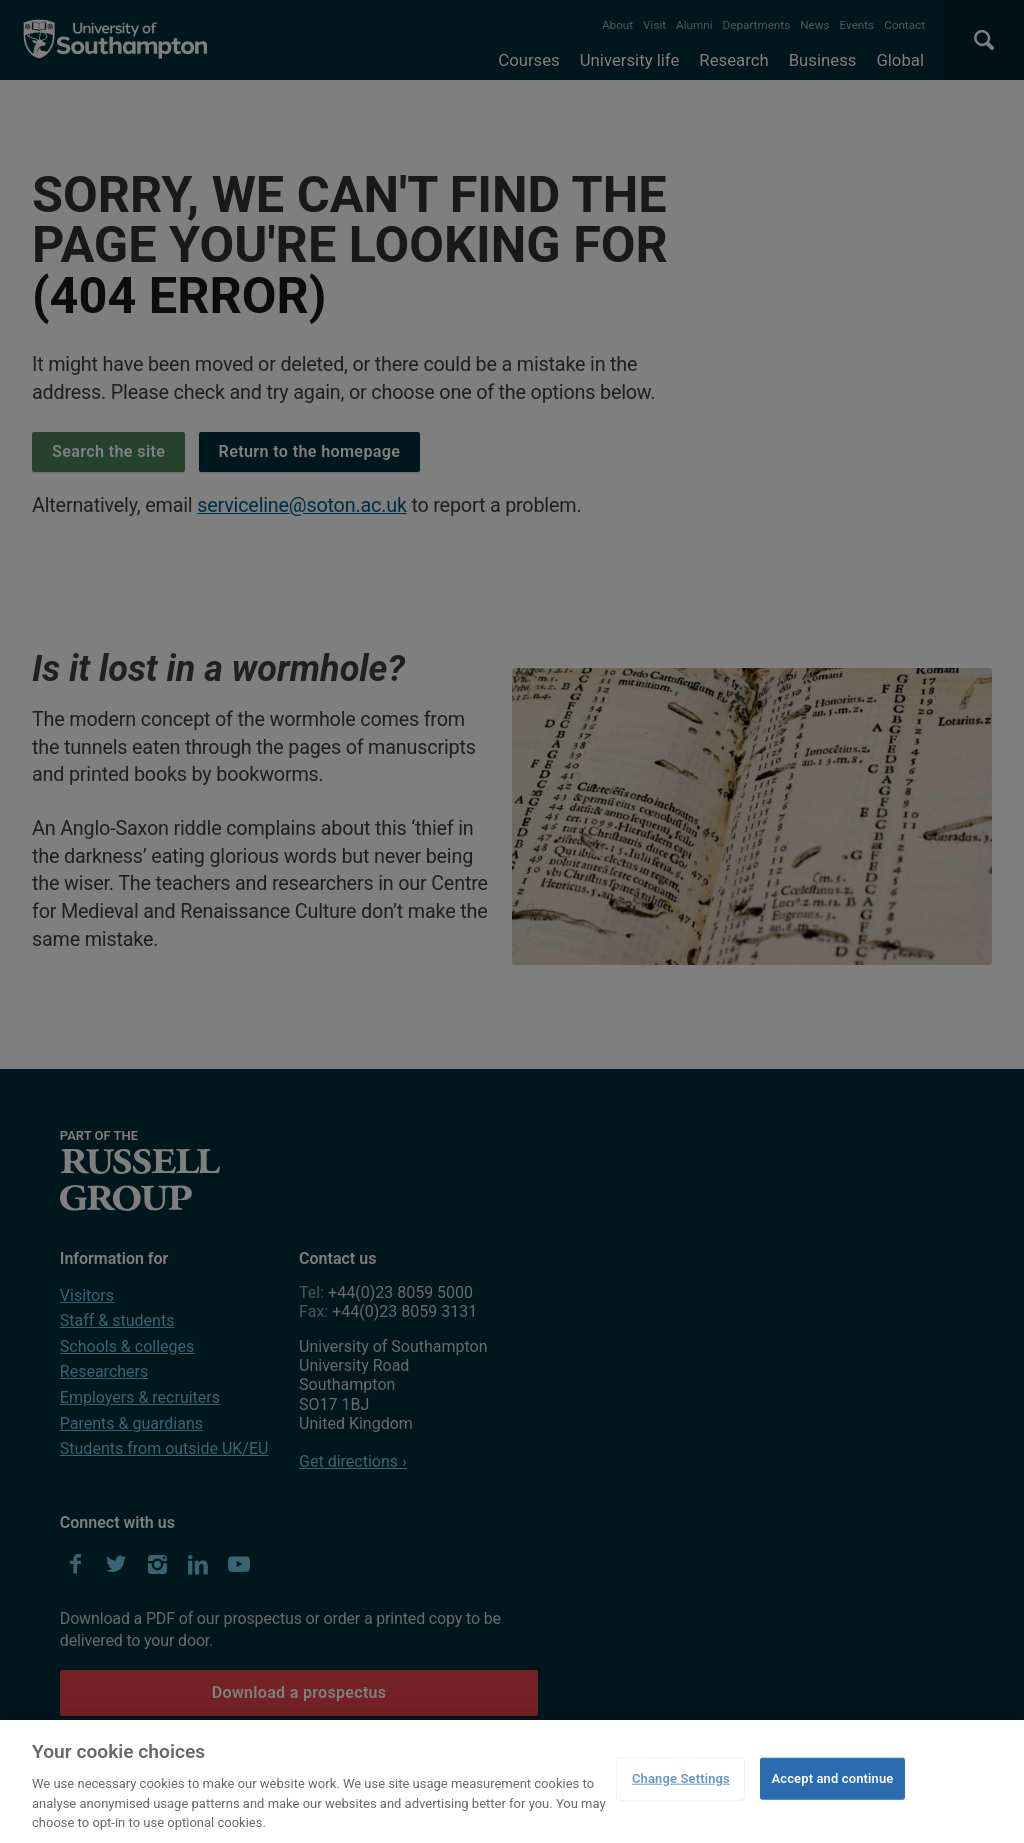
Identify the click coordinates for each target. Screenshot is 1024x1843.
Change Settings (681, 1778)
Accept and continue (832, 1778)
